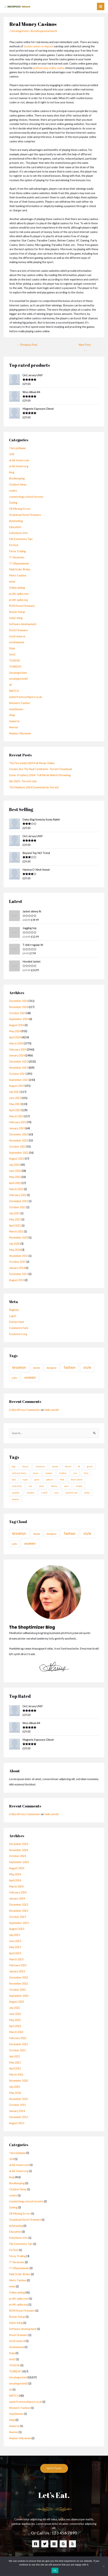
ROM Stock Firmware (22, 605)
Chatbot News (18, 484)
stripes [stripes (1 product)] (79, 1486)
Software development (22, 624)
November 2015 (18, 1255)
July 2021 (14, 1213)
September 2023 (19, 1079)
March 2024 (16, 1043)
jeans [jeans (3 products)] (36, 1473)
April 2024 (15, 1037)
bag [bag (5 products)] (13, 1466)
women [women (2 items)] (30, 1377)
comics (13, 490)
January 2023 (17, 1128)
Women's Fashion (19, 703)
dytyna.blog (16, 520)
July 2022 (14, 1164)
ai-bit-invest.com (19, 460)
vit (10, 684)
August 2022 (16, 1158)
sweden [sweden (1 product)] (30, 1492)
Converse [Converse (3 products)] (40, 1466)
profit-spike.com (19, 593)
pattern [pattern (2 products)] (49, 1479)
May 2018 (15, 1249)
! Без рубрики (17, 448)
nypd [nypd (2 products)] (25, 1479)
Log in (12, 1315)
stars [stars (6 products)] (66, 1486)
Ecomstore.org (18, 1334)
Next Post (85, 345)
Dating (13, 502)
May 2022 (15, 1176)
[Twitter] (44, 2543)
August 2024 (16, 1025)
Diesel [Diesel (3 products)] (68, 1466)
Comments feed (18, 1328)
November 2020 (18, 1237)
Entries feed (16, 1321)
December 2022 (18, 1134)
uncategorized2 (18, 678)
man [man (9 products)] (14, 1479)
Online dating (17, 587)
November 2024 (18, 1007)
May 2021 (15, 1219)
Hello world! (51, 1409)
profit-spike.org (18, 599)
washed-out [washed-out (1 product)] (71, 1492)
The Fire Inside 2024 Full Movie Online (32, 763)
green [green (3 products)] (90, 1466)
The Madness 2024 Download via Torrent (34, 787)
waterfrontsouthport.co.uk (25, 696)
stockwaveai (16, 642)
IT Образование (19, 563)
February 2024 (17, 1049)
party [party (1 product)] (36, 1479)
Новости (14, 721)
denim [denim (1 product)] (55, 1466)
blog (11, 472)
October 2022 (17, 1146)
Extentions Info (18, 533)
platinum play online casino (49, 68)
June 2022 (15, 1170)
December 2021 (18, 1201)
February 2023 (17, 1122)
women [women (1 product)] (15, 1499)
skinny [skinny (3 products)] (54, 1486)
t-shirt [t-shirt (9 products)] (44, 1492)
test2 (12, 654)
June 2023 (15, 1098)
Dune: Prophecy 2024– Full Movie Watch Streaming (40, 775)
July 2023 (14, 1091)
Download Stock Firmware (25, 514)
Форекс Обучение (20, 733)
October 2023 (17, 1073)
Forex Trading (17, 551)
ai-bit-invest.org (18, 466)
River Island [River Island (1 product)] (76, 1479)
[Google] (63, 2543)
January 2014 (17, 1267)
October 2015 (17, 1261)
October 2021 (17, 1207)
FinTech (13, 545)
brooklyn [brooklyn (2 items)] (19, 1367)
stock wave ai (17, 636)
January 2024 (17, 1055)
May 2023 (15, 1104)
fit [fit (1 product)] (79, 1466)
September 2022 (19, 1152)
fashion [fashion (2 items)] (69, 1367)
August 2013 (16, 1280)
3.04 (11, 454)
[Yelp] (72, 2543)
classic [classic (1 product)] (25, 1466)
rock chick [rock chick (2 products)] (17, 1486)
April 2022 (15, 1183)
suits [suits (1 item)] (14, 1377)
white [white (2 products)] (87, 1492)
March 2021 (16, 1231)
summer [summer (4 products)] (16, 1492)
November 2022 (18, 1140)
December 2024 (18, 1000)
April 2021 (15, 1225)
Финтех (13, 727)
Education (15, 527)
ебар (12, 715)
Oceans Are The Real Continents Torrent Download (40, 769)
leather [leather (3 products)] (63, 1473)
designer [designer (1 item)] (51, 1367)
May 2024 (15, 1031)
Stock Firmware (18, 630)
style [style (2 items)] (87, 1367)
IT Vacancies (16, 557)
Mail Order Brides (19, 569)
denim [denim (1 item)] (36, 1367)
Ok (54, 2570)
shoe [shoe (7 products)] (41, 1486)
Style (12, 648)
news (12, 581)
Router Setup (17, 611)
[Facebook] (35, 2543)
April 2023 (15, 1110)
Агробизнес (16, 709)
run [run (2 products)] (30, 1486)
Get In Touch (54, 2468)
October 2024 (17, 1013)
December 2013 (18, 1274)
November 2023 (18, 1067)
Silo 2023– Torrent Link (22, 781)
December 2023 (18, 1061)
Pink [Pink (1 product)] (62, 1479)
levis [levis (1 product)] (86, 1473)
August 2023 (16, 1085)
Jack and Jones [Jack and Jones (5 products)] (19, 1473)
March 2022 (16, 1189)
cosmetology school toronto (26, 496)
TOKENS (14, 660)
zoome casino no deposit (38, 46)
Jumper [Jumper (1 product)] (49, 1473)
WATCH (14, 690)
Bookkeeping (17, 478)
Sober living (16, 618)
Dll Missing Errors (20, 508)
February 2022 (17, 1195)
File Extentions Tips (21, 539)
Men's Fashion (17, 575)
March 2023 (16, 1116)
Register (14, 1309)
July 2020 (14, 1243)
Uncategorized (20, 31)
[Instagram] (54, 2543)
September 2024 (19, 1019)
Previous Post (27, 344)
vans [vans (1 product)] (56, 1492)
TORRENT (15, 666)
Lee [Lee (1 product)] (75, 1473)
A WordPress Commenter (24, 1409)
